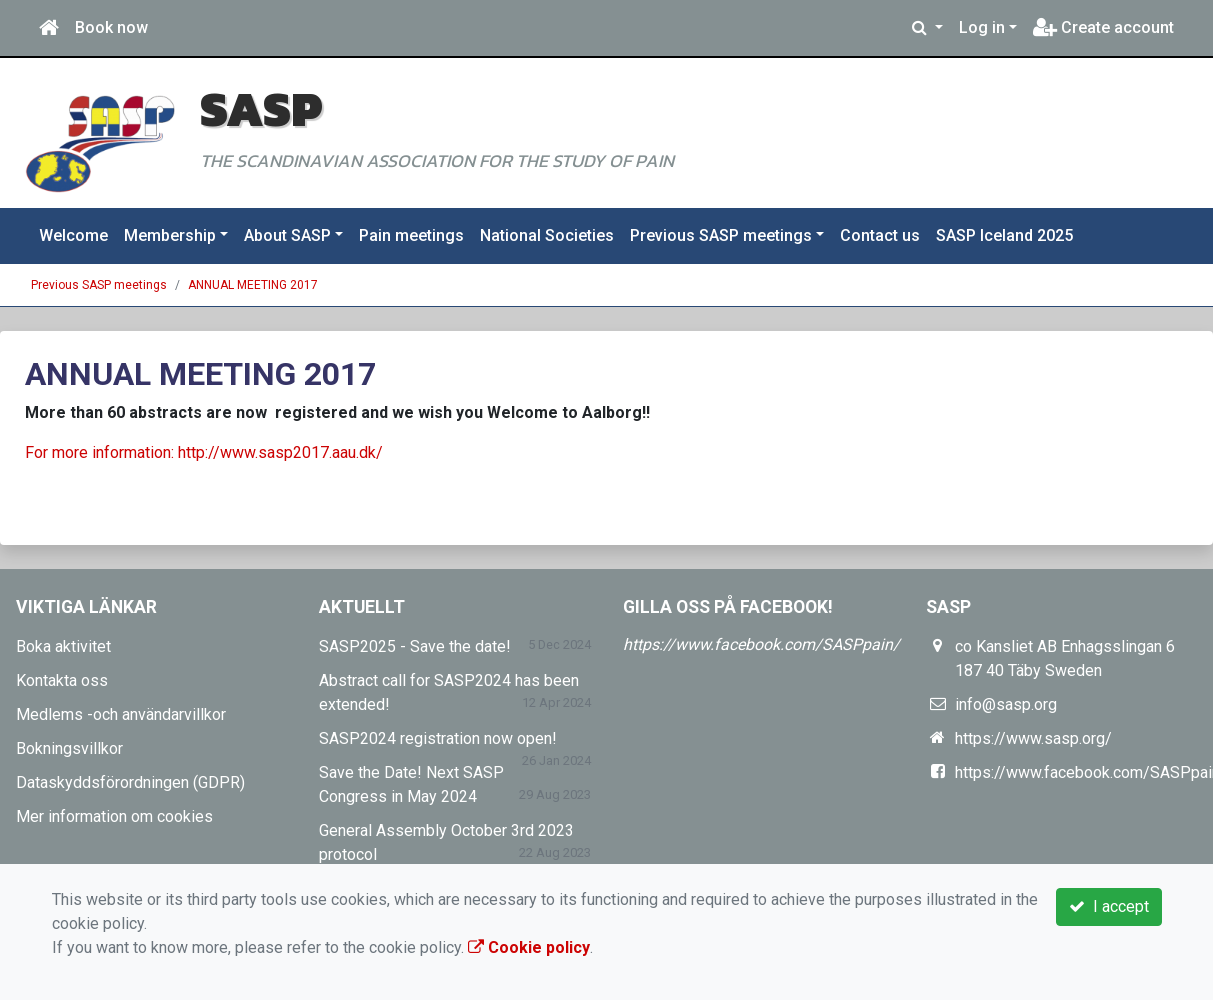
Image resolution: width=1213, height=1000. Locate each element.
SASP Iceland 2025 (1004, 235)
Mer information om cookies (114, 816)
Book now (111, 27)
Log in (982, 27)
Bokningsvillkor (69, 748)
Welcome (73, 235)
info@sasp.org (1006, 704)
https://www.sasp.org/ (1033, 738)
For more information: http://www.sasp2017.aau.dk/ (204, 452)
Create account (1103, 27)
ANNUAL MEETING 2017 (253, 285)
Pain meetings (411, 235)
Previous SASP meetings (721, 235)
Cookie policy (529, 947)
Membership (170, 235)
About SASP (287, 235)
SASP (261, 109)
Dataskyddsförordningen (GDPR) (130, 782)
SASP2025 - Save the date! (415, 646)
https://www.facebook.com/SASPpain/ (761, 644)
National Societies (547, 235)
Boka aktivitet (63, 646)
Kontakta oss (62, 680)
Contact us (880, 235)
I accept (1109, 906)
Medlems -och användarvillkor (121, 714)
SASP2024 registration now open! (438, 738)
